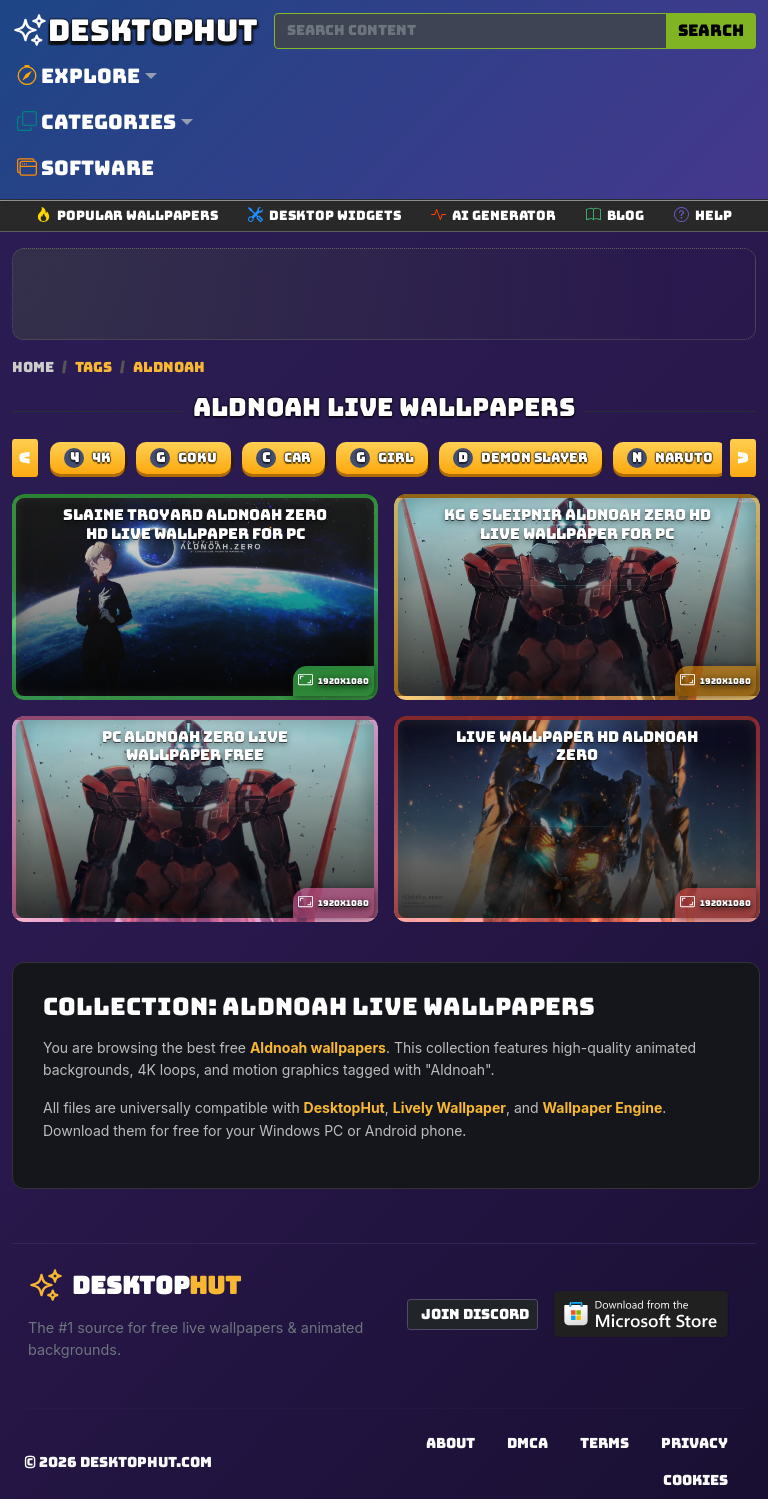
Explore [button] (78, 76)
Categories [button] (96, 122)
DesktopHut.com (146, 1462)
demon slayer (520, 458)
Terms (604, 1443)
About (450, 1443)
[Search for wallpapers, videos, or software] (470, 31)
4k (87, 458)
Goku (183, 458)
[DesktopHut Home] (135, 30)
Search (711, 30)
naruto (670, 458)
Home (33, 366)
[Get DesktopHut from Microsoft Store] (641, 1314)
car (283, 458)
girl (382, 458)
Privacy (694, 1443)
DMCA (527, 1443)
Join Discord (475, 1314)
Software (85, 168)
